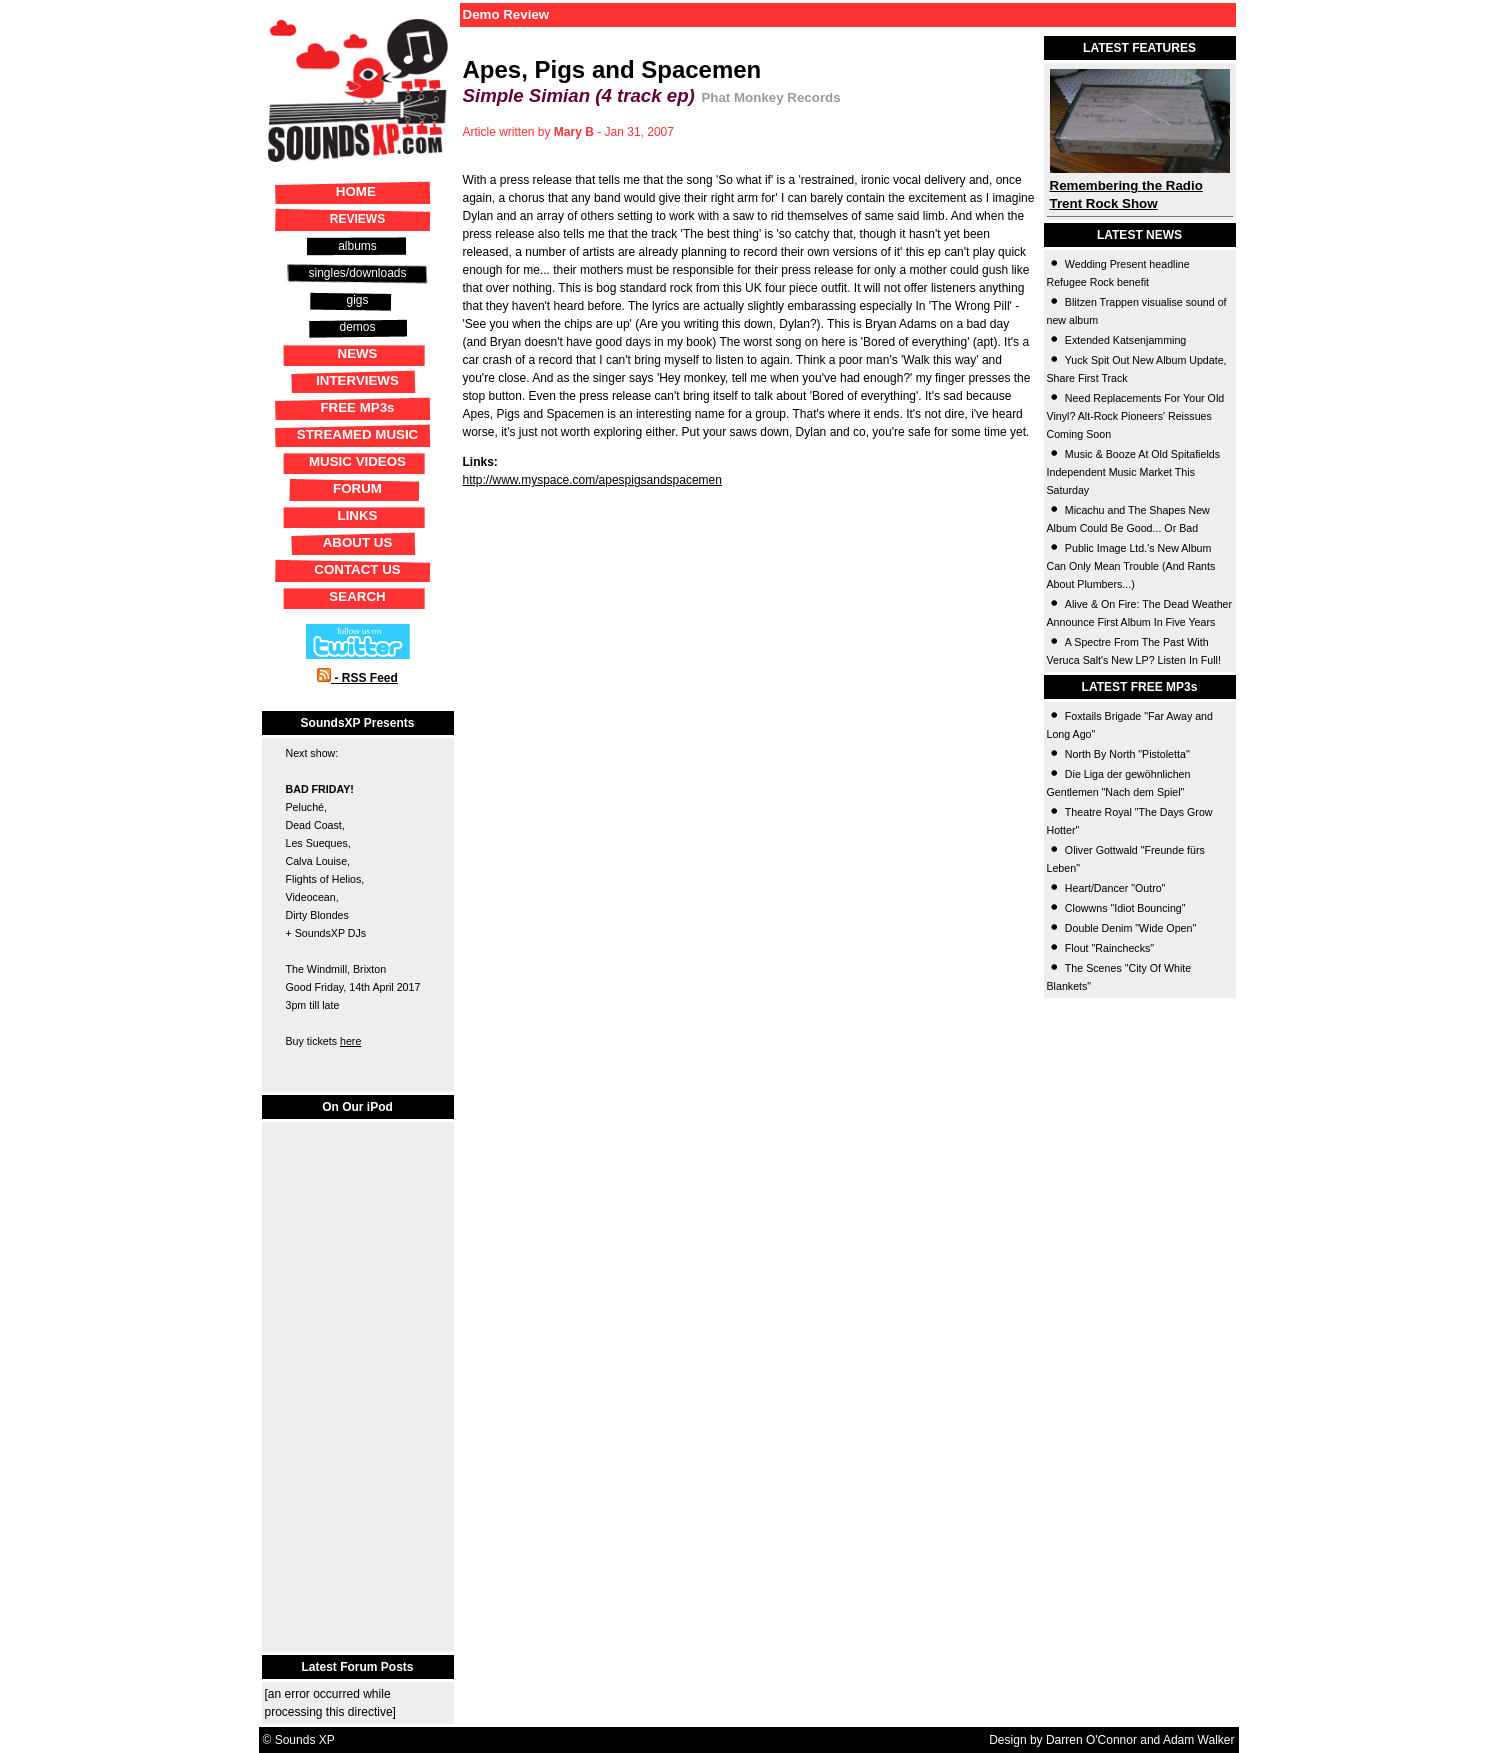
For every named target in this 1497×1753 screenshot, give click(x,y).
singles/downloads (357, 273)
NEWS (358, 353)
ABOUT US (358, 542)
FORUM (357, 488)
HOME (356, 191)
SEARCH (357, 596)
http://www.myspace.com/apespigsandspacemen (592, 480)
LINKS (358, 515)
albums (357, 246)
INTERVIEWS (357, 380)
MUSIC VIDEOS (357, 461)
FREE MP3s (357, 407)
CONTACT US (357, 569)
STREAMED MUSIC (357, 434)
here (350, 1041)
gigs (357, 300)
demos (357, 327)
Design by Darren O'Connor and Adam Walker (1111, 1740)
